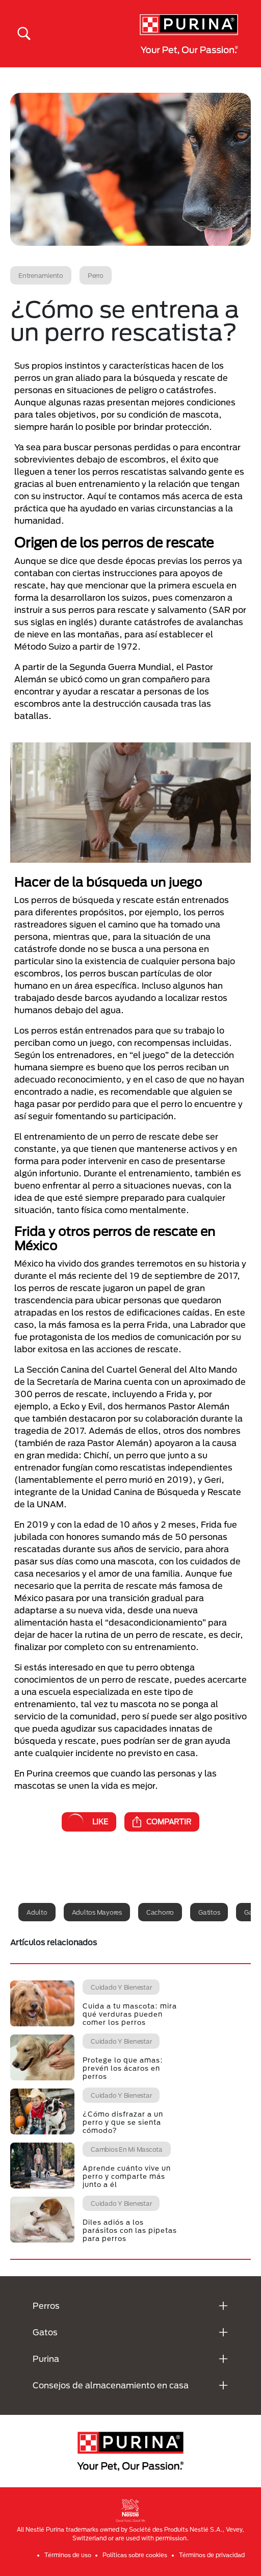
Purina (46, 2358)
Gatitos (209, 1912)
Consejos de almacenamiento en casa (111, 2385)
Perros (46, 2305)
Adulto (37, 1912)
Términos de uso (67, 2555)
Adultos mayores (97, 1912)
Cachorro (160, 1912)
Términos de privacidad (212, 2555)
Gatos (45, 2332)
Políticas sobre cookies (134, 2555)
